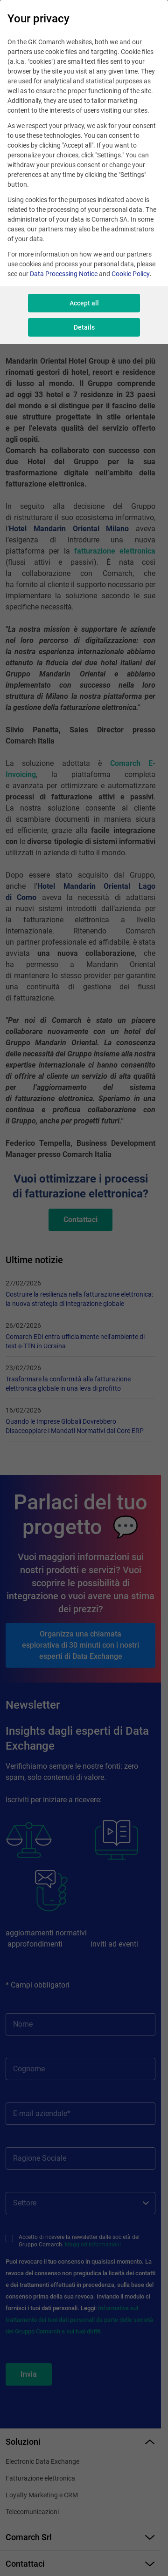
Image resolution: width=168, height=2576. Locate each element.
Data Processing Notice (64, 273)
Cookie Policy (131, 273)
